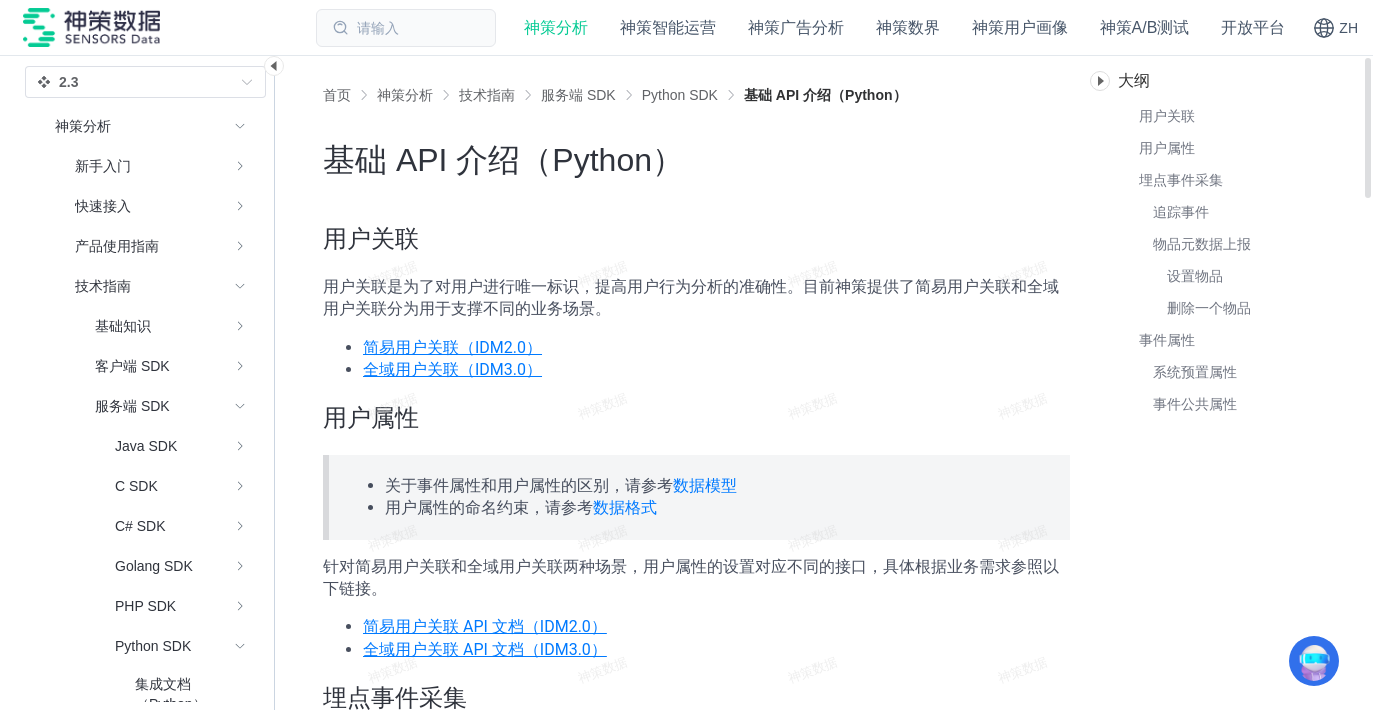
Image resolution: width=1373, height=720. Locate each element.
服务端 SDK (578, 95)
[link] (405, 95)
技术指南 (487, 95)
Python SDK (680, 95)
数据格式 (625, 507)
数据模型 (705, 485)
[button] (1335, 28)
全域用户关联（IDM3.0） (452, 369)
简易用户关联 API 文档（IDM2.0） (485, 626)
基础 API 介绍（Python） (825, 95)
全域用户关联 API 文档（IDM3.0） (485, 649)
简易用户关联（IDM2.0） (452, 347)
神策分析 (405, 95)
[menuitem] (150, 166)
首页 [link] (337, 95)
